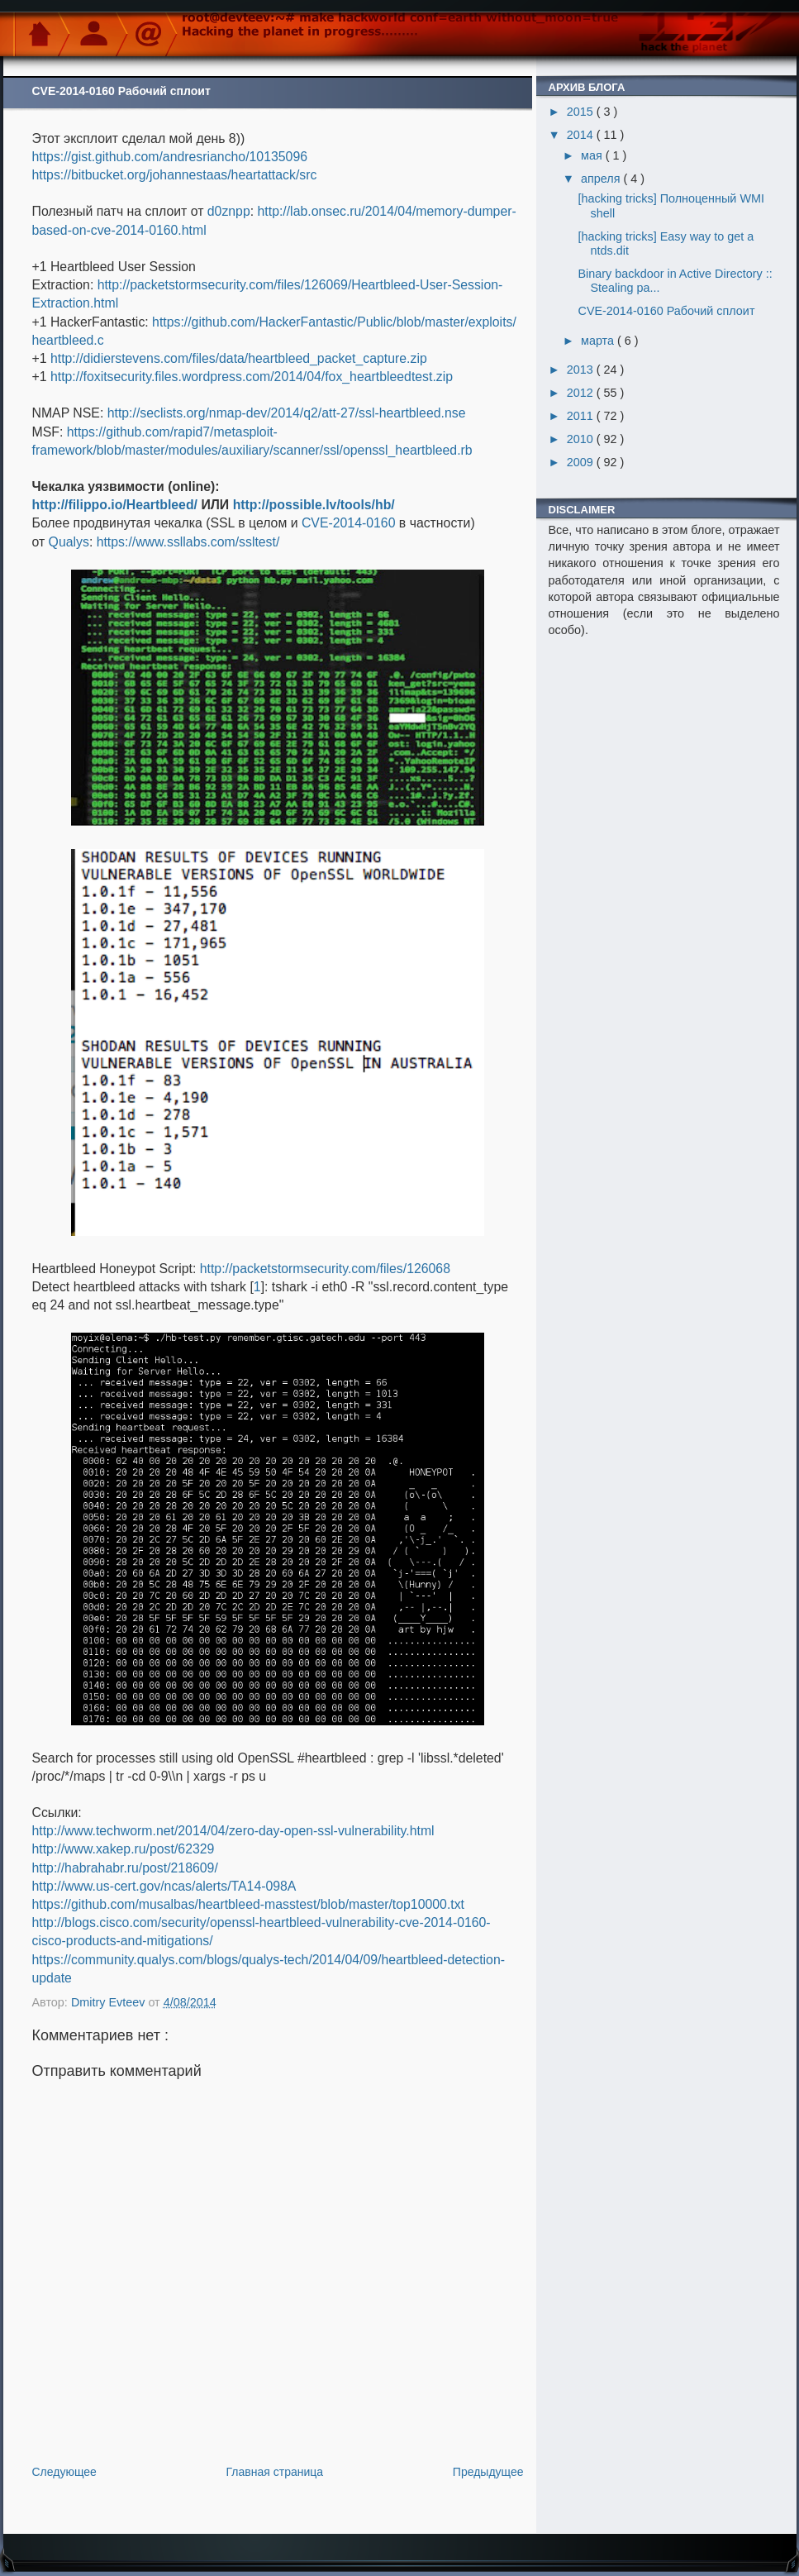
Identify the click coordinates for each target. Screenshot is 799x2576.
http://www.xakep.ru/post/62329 (123, 1849)
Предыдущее (488, 2471)
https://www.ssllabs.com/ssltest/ (188, 542)
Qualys (69, 542)
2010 (582, 439)
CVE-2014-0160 (349, 523)
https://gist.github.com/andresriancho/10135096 (170, 157)
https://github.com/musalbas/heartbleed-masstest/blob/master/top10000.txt (248, 1904)
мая (593, 155)
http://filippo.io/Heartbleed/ (114, 505)
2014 (582, 134)
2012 (582, 392)
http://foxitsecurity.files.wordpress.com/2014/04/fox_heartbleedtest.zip (251, 377)
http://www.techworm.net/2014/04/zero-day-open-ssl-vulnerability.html (233, 1831)
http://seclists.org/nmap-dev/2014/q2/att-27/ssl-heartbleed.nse (286, 413)
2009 (582, 462)
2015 (582, 111)
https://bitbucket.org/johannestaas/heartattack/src (174, 175)
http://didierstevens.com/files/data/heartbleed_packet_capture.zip (238, 358)
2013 (582, 369)
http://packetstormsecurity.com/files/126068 (325, 1269)
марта (599, 340)
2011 (582, 415)
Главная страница (275, 2471)
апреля (602, 178)
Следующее (64, 2471)
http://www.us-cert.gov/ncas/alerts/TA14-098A (164, 1886)
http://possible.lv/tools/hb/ (314, 505)
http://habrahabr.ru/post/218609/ (125, 1868)
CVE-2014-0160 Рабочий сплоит (666, 310)
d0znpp (228, 211)
